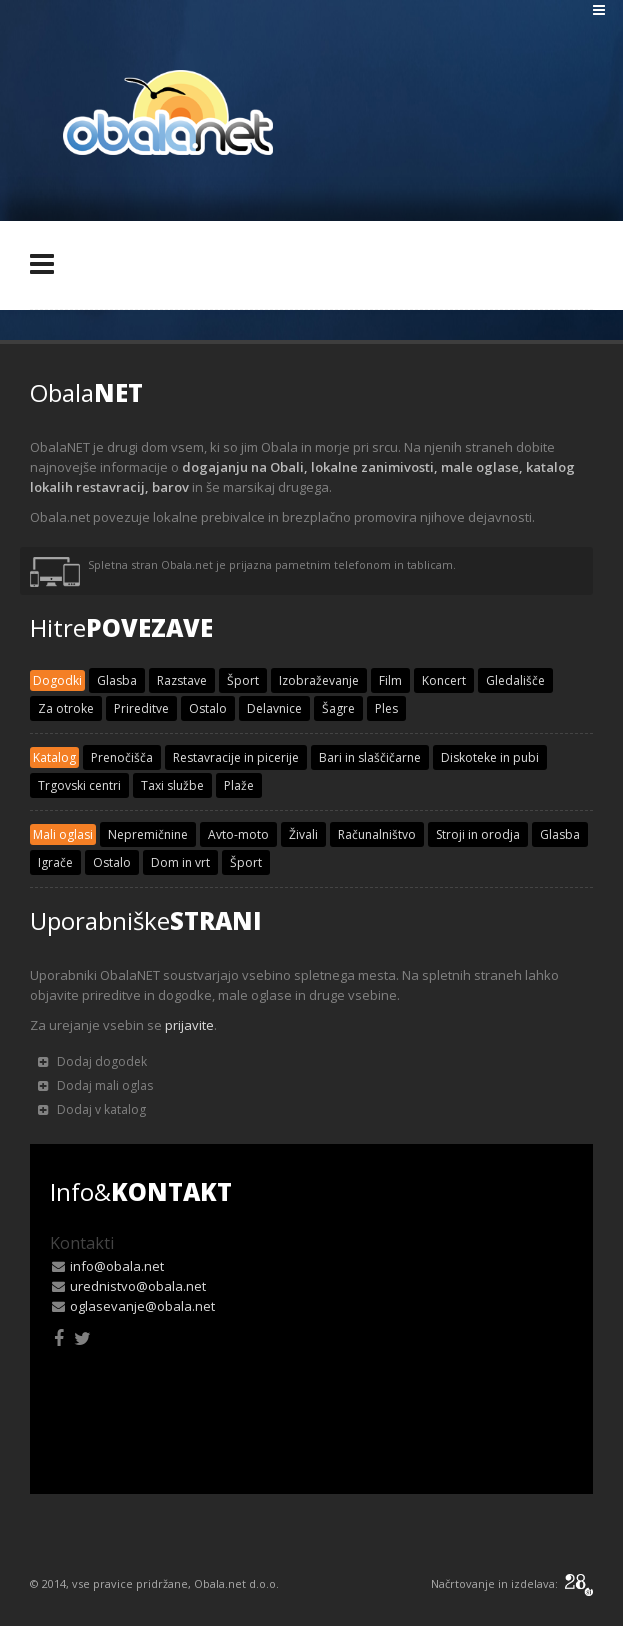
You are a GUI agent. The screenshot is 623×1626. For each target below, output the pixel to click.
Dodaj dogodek (92, 1061)
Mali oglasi (63, 834)
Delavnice (274, 708)
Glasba (117, 680)
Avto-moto (238, 834)
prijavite (189, 1025)
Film (390, 680)
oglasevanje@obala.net (142, 1306)
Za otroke (66, 708)
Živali (303, 834)
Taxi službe (172, 785)
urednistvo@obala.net (138, 1286)
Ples (386, 708)
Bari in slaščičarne (370, 757)
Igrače (55, 862)
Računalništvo (377, 834)
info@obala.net (117, 1266)
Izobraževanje (319, 680)
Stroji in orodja (478, 834)
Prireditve (141, 708)
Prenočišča (122, 757)
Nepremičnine (148, 834)
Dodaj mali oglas (95, 1085)
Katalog (54, 757)
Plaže (239, 785)
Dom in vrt (180, 862)
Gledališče (515, 680)
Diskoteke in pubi (490, 757)
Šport (243, 680)
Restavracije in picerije (236, 757)
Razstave (182, 680)
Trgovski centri (79, 785)
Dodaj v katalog (92, 1109)
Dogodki (57, 680)
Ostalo (208, 708)
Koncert (444, 680)
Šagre (338, 708)
